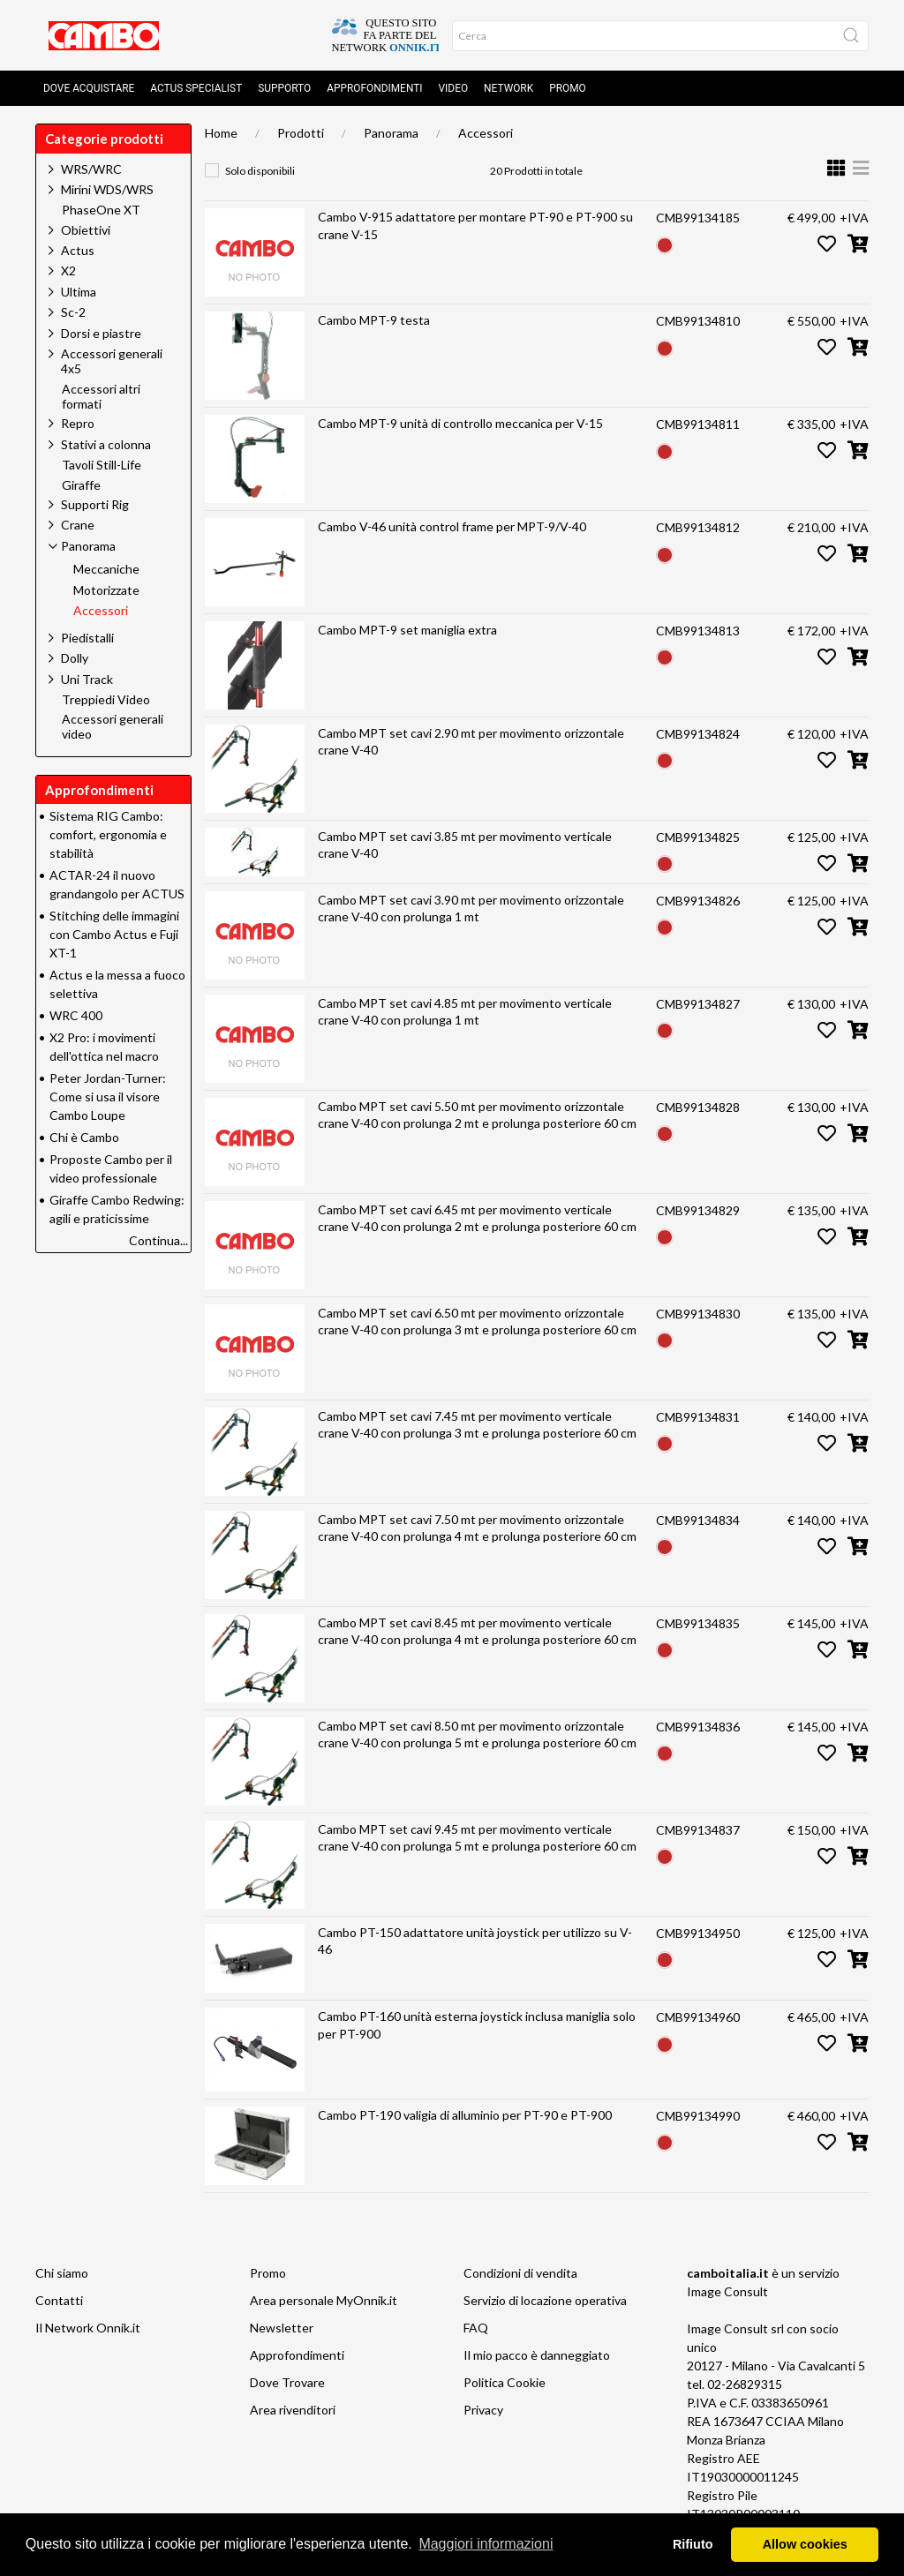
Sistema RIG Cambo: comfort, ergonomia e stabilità (108, 834)
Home (221, 132)
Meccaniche (106, 569)
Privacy (483, 2409)
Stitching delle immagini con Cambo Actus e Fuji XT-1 (114, 934)
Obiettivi (85, 229)
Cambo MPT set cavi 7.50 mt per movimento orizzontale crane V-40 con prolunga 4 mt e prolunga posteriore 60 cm (477, 1528)
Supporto (284, 88)
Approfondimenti (374, 88)
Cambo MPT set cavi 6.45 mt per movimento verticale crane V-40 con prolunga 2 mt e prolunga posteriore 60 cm (477, 1218)
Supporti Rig (95, 504)
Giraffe (81, 485)
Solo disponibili (260, 170)
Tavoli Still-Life (101, 465)
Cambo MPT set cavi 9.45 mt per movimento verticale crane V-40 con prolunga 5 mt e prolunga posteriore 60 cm (477, 1837)
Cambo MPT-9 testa (374, 319)
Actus (77, 250)
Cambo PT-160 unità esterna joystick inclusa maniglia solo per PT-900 (477, 2025)
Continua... (158, 1240)
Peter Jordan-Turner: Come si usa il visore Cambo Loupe (107, 1096)
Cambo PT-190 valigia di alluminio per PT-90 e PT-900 (465, 2114)
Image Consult (727, 2291)
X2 (68, 270)
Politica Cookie (504, 2382)
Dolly (74, 657)
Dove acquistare (88, 88)
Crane (77, 524)
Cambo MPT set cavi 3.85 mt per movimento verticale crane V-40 (465, 845)
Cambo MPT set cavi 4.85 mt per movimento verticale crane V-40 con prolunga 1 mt (465, 1011)
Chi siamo (61, 2272)
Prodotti (300, 132)
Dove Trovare (287, 2382)
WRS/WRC (91, 168)
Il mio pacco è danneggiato (536, 2354)
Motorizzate (106, 590)
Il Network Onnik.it (87, 2327)
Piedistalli (87, 637)
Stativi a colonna (106, 444)
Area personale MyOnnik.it (323, 2300)
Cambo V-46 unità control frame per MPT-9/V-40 (452, 526)
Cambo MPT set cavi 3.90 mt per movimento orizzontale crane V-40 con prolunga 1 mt (471, 908)
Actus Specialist (196, 88)
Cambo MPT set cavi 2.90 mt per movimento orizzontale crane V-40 (471, 741)
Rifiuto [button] (693, 2544)
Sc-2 (73, 311)
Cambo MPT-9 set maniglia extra (407, 629)
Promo (567, 88)
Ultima (78, 291)
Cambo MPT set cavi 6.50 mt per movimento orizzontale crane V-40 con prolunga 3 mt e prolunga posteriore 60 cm (477, 1321)
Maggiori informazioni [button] (485, 2543)
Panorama (391, 132)
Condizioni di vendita (520, 2272)
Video (454, 88)
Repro (77, 423)
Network (508, 88)
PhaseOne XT (101, 210)
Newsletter (281, 2327)
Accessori (485, 132)
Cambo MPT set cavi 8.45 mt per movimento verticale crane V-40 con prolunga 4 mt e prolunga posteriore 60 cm (477, 1631)
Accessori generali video (112, 726)
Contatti (59, 2300)
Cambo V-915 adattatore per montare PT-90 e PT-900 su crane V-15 (475, 225)
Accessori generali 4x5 (111, 361)
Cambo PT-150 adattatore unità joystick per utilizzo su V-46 (475, 1941)
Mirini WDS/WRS (107, 189)
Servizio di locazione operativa (545, 2300)
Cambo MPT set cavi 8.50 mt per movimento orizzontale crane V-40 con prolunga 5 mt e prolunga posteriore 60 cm (477, 1734)
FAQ (475, 2327)
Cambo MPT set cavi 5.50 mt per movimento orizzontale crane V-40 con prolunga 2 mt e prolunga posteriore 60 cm (477, 1115)
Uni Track (87, 679)
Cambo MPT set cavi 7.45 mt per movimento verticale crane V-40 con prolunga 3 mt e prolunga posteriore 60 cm (477, 1424)
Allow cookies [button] (805, 2544)
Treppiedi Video (106, 700)
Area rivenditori (292, 2409)
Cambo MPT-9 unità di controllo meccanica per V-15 (460, 423)
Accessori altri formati (101, 396)
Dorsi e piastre (101, 333)
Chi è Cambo (84, 1137)
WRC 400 (75, 1015)
